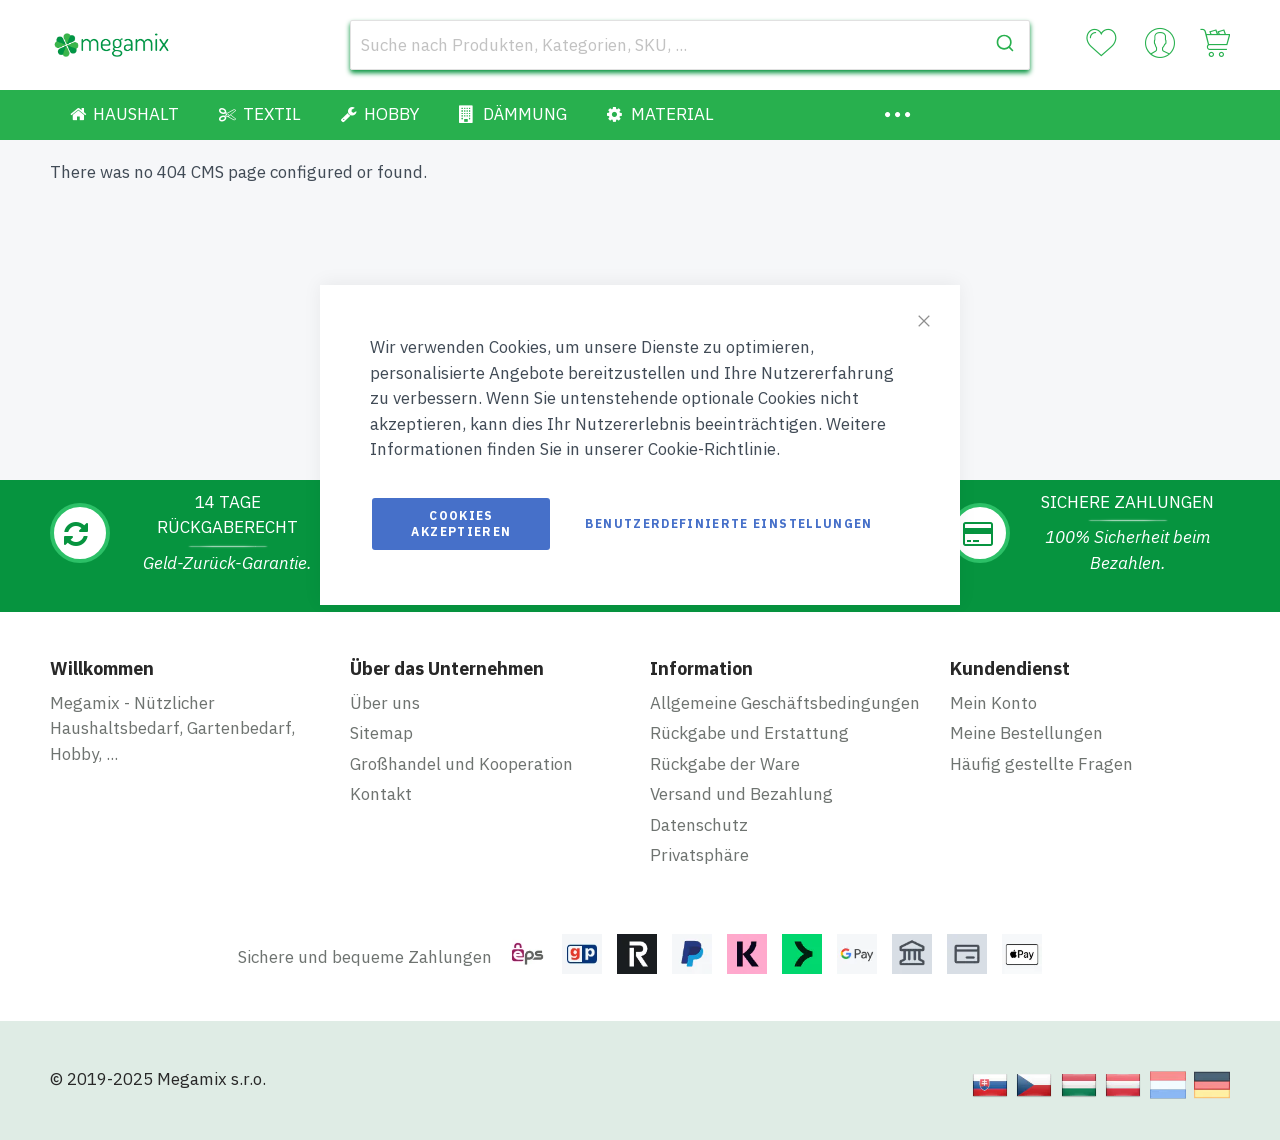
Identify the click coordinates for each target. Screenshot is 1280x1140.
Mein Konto (993, 703)
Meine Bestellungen (1026, 733)
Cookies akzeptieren (461, 523)
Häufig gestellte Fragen (1041, 764)
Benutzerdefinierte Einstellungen (728, 523)
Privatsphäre (699, 855)
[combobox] (690, 45)
